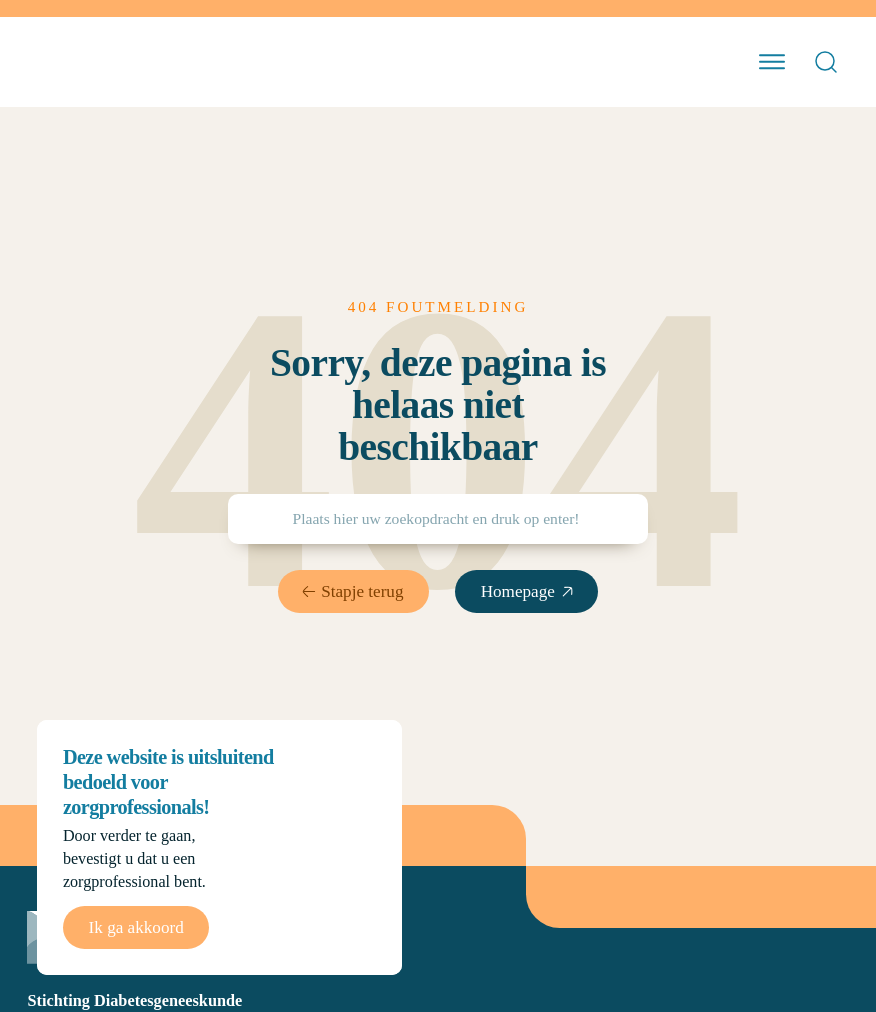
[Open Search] (826, 62)
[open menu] (772, 62)
